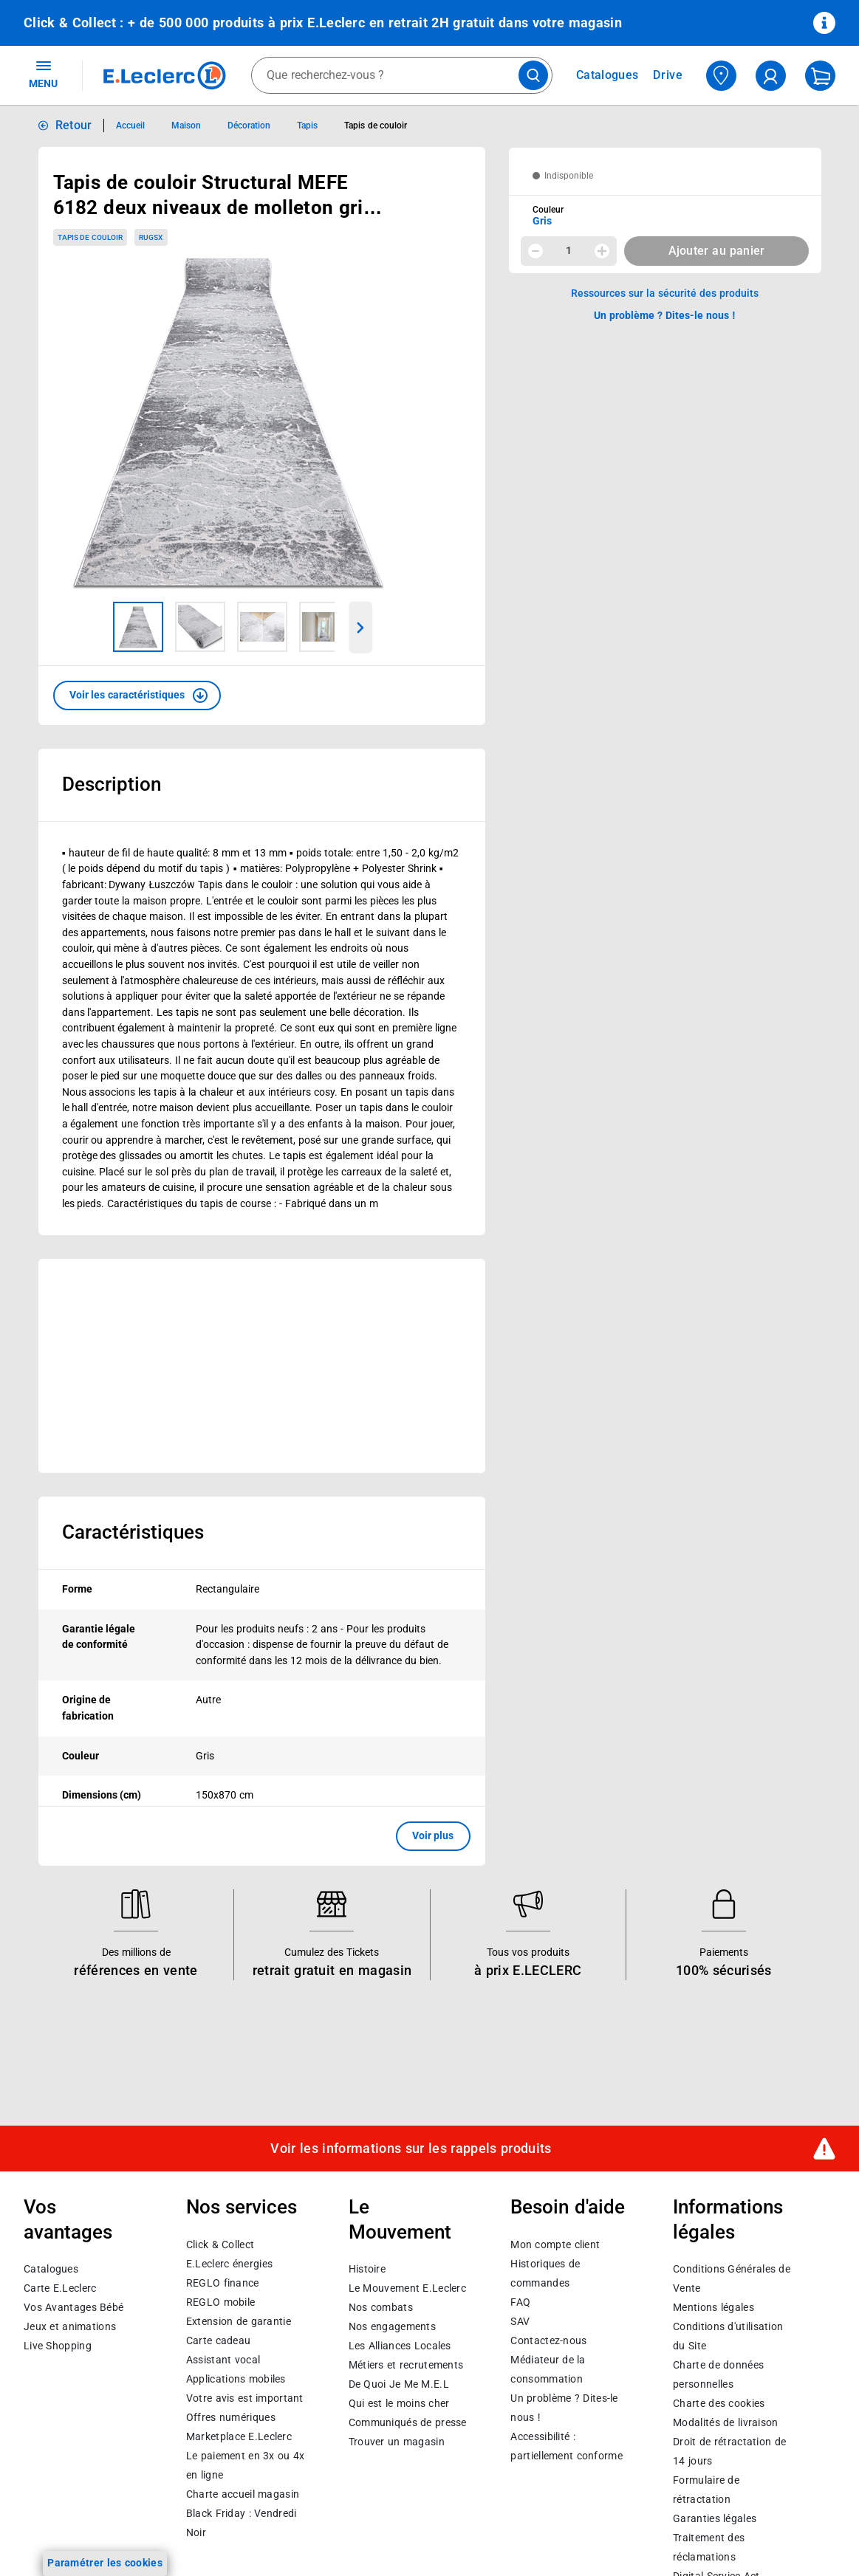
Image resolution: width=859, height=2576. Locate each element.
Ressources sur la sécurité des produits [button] (665, 293)
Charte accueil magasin (242, 2494)
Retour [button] (73, 125)
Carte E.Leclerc (60, 2288)
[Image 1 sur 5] (138, 627)
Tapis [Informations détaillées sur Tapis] (307, 125)
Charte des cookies (718, 2403)
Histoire (367, 2269)
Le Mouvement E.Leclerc (407, 2288)
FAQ (520, 2302)
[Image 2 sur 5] (200, 627)
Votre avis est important (245, 2398)
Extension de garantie (238, 2321)
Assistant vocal (223, 2360)
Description (111, 784)
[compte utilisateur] (771, 76)
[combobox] (401, 75)
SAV (520, 2321)
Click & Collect (220, 2244)
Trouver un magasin (397, 2442)
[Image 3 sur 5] (262, 627)
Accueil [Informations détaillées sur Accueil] (130, 125)
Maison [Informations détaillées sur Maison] (186, 125)
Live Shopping (58, 2346)
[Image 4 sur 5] (324, 627)
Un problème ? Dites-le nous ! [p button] (665, 315)
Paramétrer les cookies (104, 2563)
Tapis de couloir (90, 237)
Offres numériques (231, 2417)
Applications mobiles (236, 2379)
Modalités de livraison (725, 2422)
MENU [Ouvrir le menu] (43, 73)
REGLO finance (222, 2283)
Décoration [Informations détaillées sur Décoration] (248, 125)
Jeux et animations (70, 2326)
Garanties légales (714, 2518)
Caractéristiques (133, 1532)
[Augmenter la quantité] (602, 251)
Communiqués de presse (408, 2422)
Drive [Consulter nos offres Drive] (668, 75)
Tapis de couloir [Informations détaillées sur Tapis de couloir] (375, 125)
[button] (137, 695)
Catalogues (51, 2269)
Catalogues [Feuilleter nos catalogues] (607, 75)
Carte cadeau (218, 2340)
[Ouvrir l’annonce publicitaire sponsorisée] (261, 1366)
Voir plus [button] (433, 1835)
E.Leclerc (239, 2436)
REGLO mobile (221, 2302)
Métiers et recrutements (406, 2365)
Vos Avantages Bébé (73, 2307)
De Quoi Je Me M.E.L (399, 2384)
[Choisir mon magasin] (721, 76)
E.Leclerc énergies (229, 2264)
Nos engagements (392, 2326)
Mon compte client (555, 2244)
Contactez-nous (548, 2340)
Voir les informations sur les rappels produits (410, 2148)
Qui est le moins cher (399, 2403)
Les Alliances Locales (400, 2346)
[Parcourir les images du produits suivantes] (360, 627)
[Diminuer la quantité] (535, 251)
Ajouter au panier (716, 250)
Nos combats (381, 2307)
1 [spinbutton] (569, 250)
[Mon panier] (820, 76)
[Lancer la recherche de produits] (533, 75)
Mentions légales (713, 2307)
